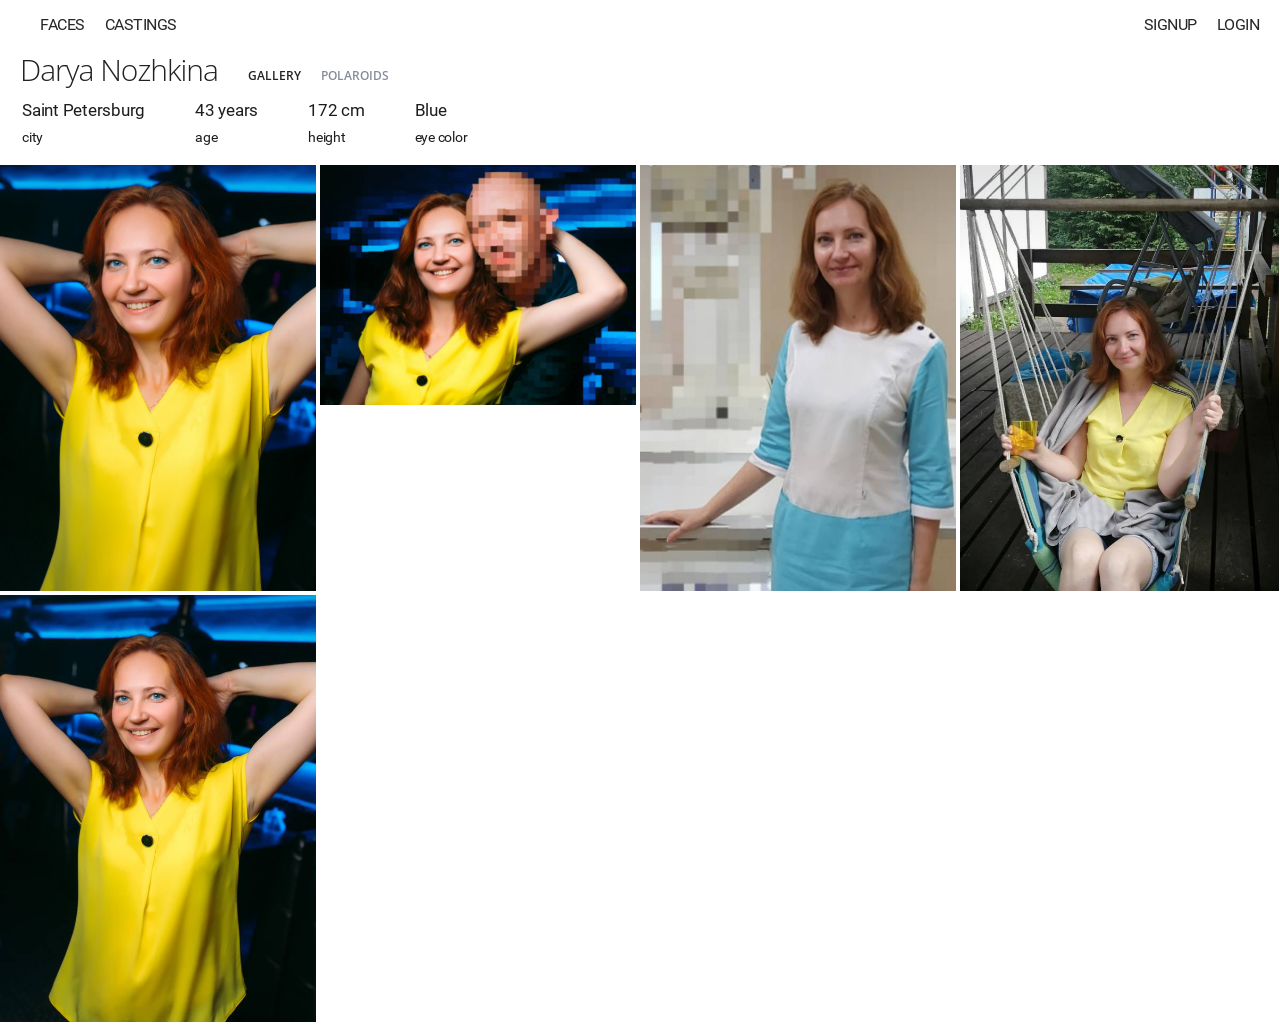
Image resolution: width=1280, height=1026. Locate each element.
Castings (141, 24)
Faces (62, 24)
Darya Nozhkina (119, 69)
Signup (1170, 24)
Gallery (274, 75)
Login (1238, 24)
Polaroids (355, 75)
